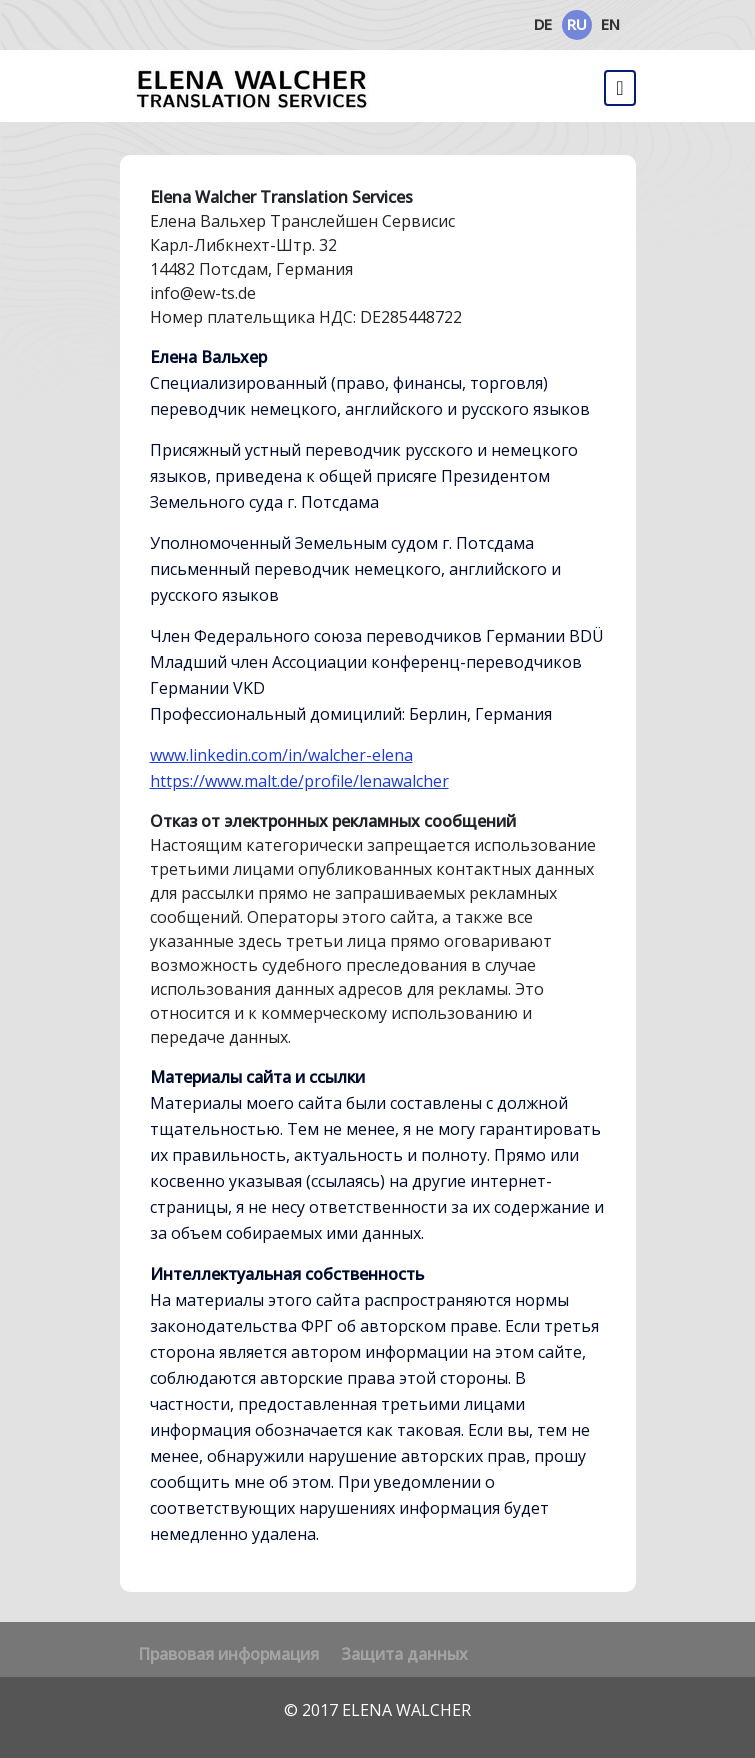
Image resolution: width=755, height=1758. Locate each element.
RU (577, 24)
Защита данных (404, 1654)
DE (543, 24)
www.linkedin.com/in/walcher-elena (281, 755)
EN (610, 24)
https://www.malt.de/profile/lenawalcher (299, 781)
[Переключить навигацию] (619, 88)
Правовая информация (228, 1654)
